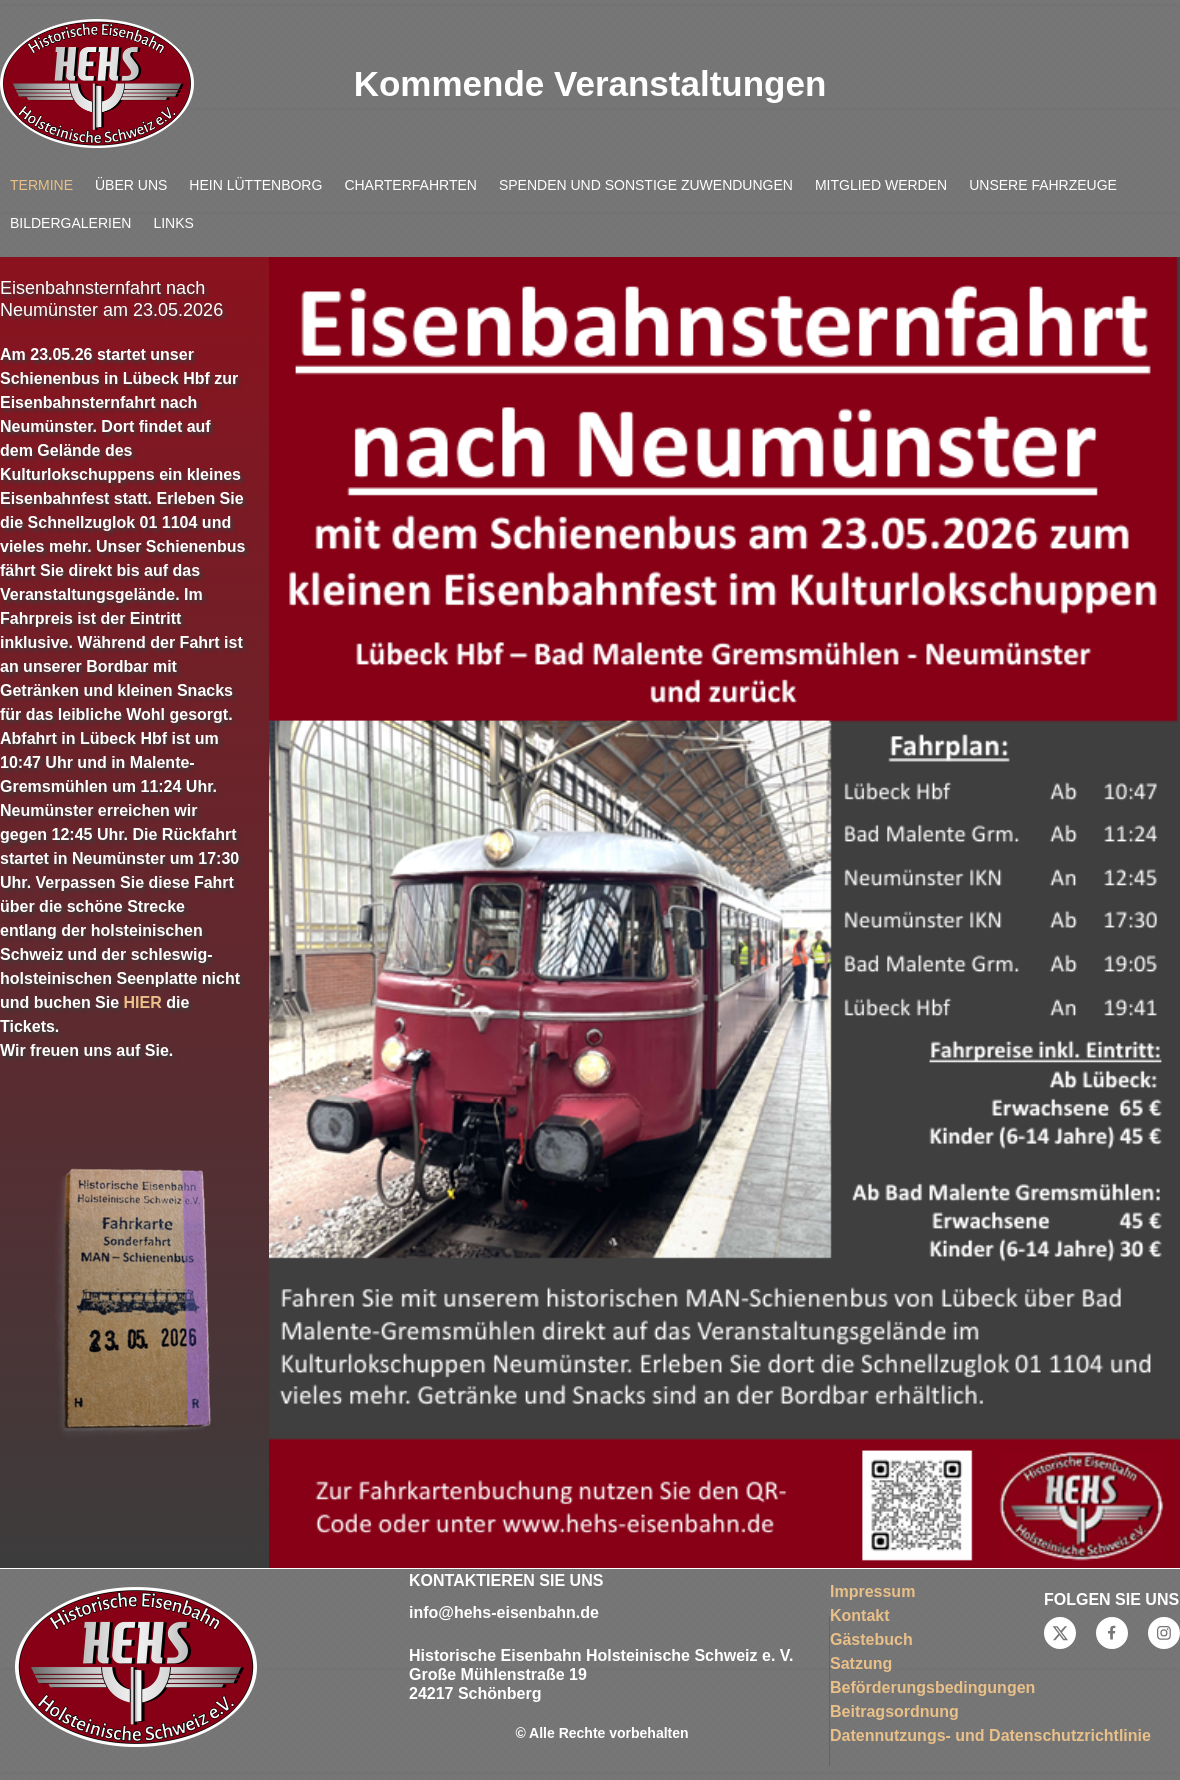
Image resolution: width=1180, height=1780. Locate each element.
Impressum (872, 1591)
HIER (143, 1002)
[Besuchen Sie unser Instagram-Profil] (1164, 1633)
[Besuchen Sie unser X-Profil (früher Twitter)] (1060, 1633)
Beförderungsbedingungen (932, 1687)
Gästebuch (871, 1639)
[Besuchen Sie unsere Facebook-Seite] (1112, 1633)
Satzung (861, 1663)
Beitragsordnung (894, 1711)
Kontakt (860, 1615)
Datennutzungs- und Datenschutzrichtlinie (990, 1735)
